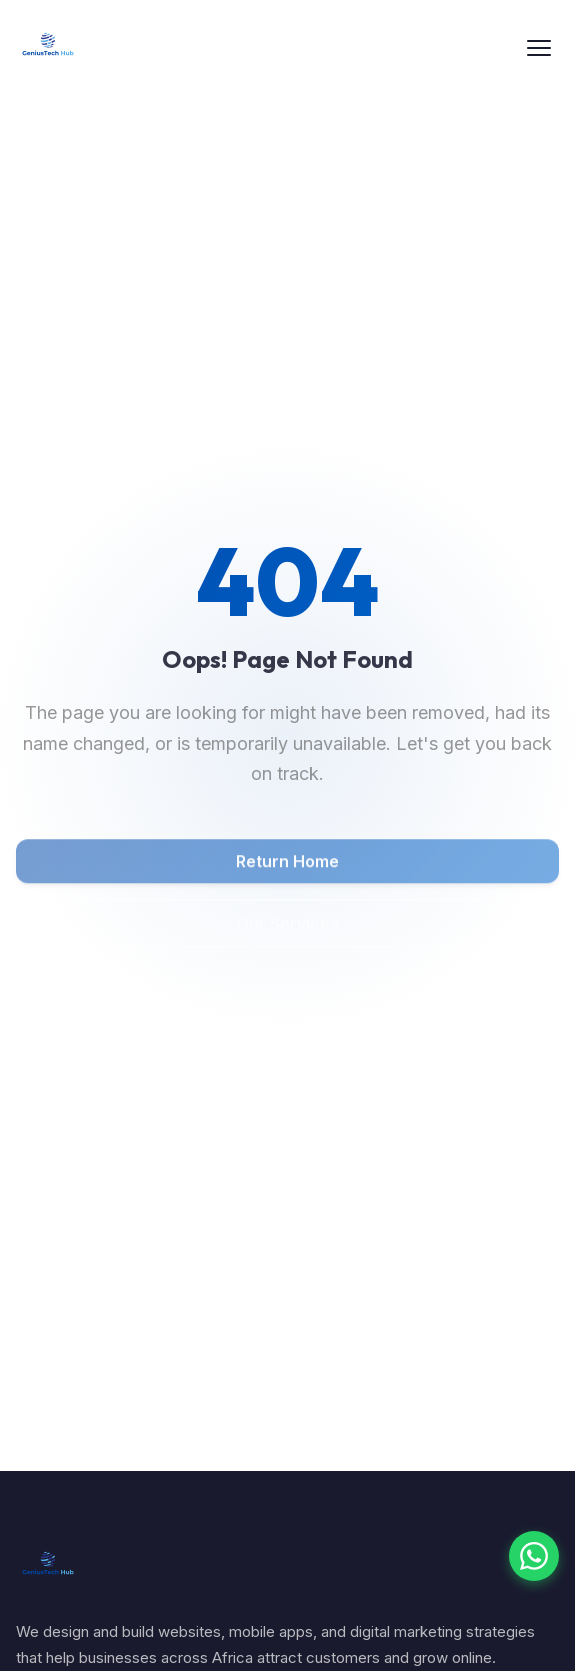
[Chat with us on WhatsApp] (534, 1556)
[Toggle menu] (539, 48)
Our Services (287, 926)
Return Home (287, 864)
